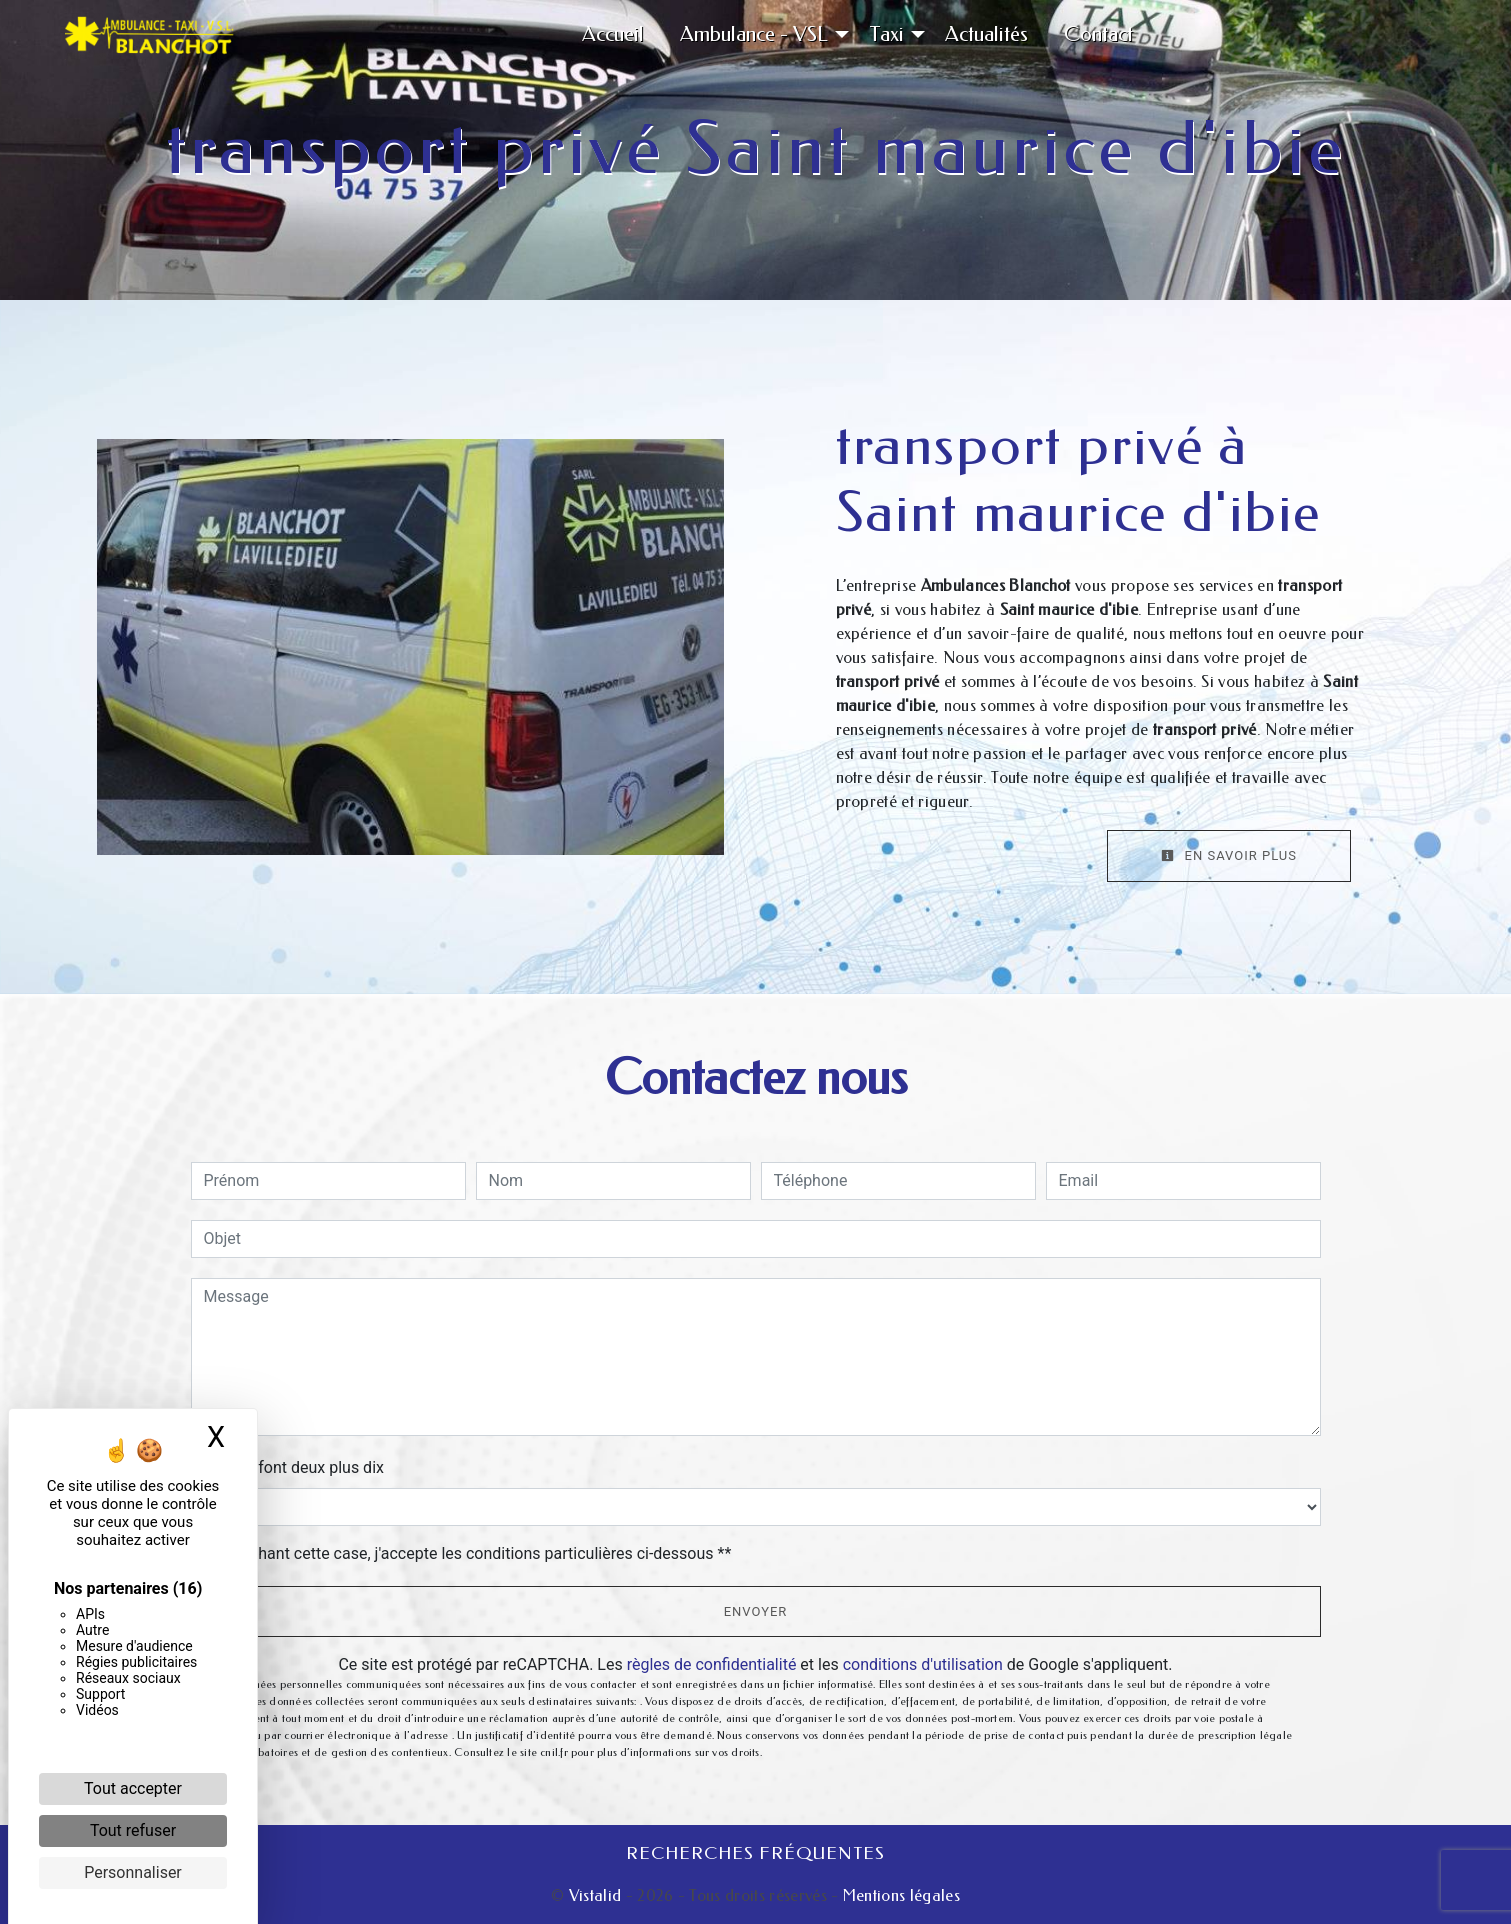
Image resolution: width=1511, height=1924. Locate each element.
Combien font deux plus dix (287, 1467)
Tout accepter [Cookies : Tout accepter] (133, 1788)
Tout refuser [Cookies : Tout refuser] (133, 1830)
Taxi (886, 34)
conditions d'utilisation (923, 1664)
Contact (1098, 34)
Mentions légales (899, 1895)
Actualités (986, 34)
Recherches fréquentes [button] (755, 1853)
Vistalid (595, 1895)
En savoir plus (1229, 855)
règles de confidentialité (712, 1664)
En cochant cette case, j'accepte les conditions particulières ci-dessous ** (471, 1553)
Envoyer (756, 1611)
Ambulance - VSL (754, 34)
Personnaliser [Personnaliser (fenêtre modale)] (133, 1872)
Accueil (613, 34)
